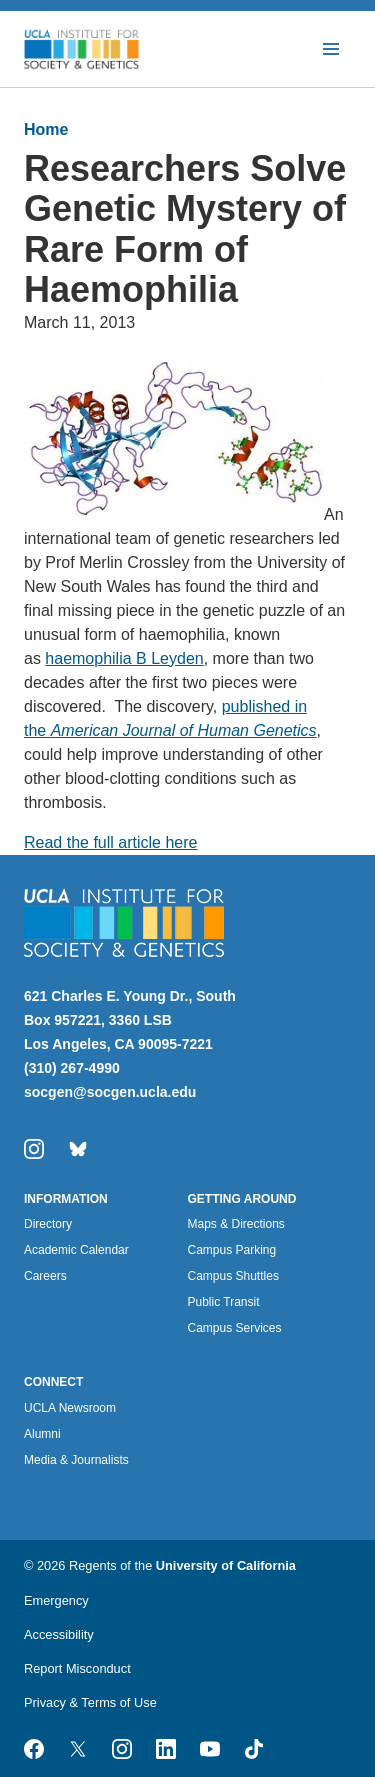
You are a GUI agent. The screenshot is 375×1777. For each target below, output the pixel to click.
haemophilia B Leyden (124, 658)
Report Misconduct (77, 1668)
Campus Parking (232, 1250)
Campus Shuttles (233, 1276)
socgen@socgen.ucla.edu (110, 1092)
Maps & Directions (236, 1224)
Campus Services (235, 1328)
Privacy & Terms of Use (90, 1702)
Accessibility (59, 1634)
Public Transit (224, 1302)
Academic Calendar (76, 1250)
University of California (226, 1565)
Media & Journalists (76, 1460)
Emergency (56, 1600)
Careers (45, 1276)
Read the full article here (110, 842)
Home (46, 129)
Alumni (42, 1434)
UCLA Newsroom (70, 1408)
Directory (48, 1224)
